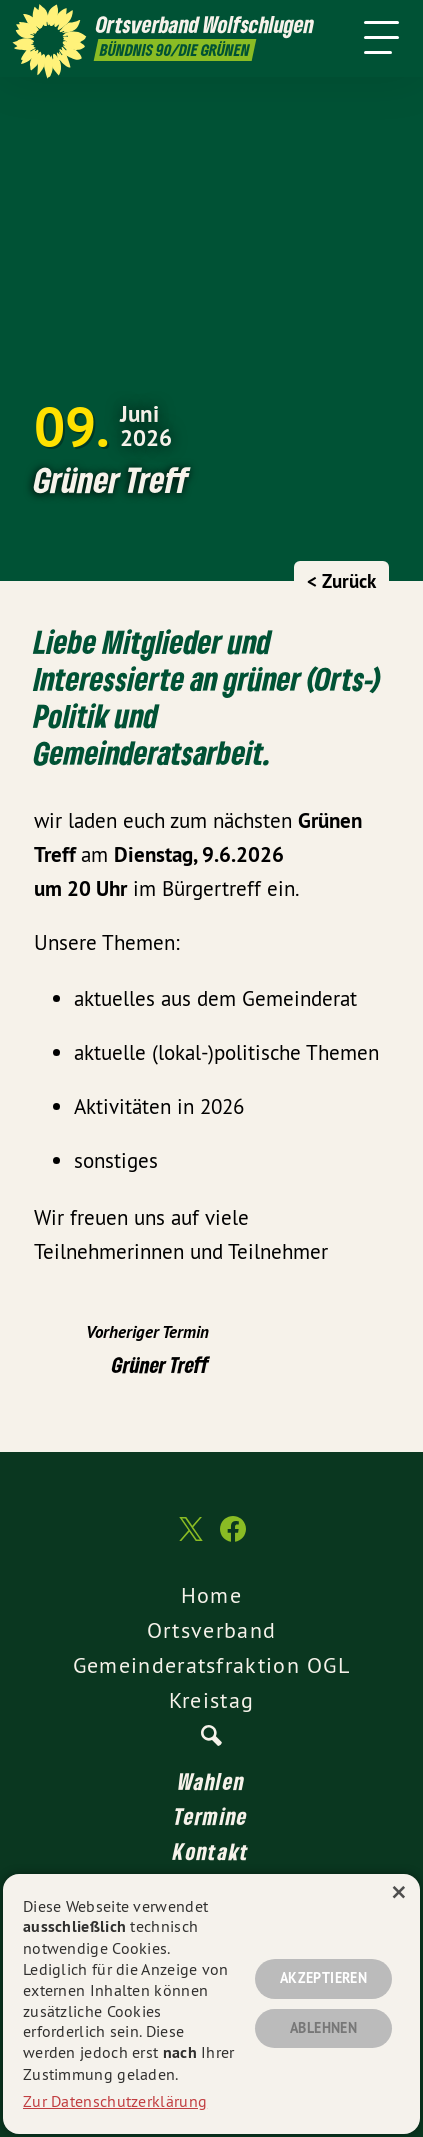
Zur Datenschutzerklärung (115, 2101)
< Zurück (341, 581)
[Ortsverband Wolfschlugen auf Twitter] (189, 1538)
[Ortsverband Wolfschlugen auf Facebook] (233, 1539)
